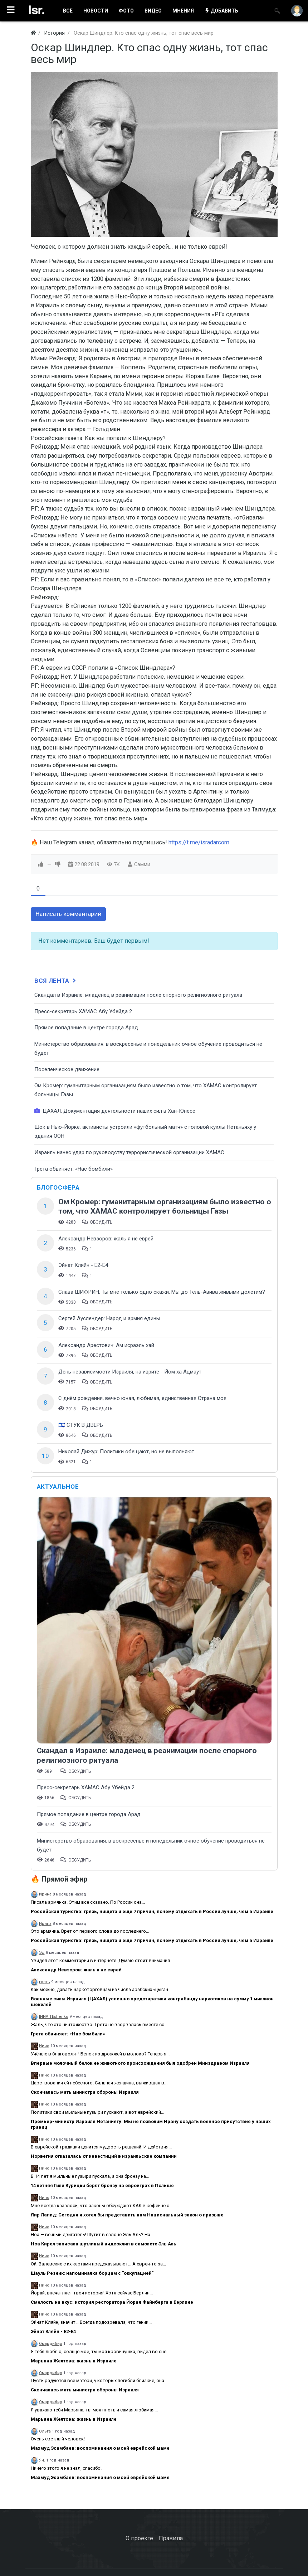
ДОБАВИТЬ (221, 11)
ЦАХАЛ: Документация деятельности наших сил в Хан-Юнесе (114, 1111)
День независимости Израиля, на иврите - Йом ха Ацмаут (129, 1371)
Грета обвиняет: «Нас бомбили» (73, 1169)
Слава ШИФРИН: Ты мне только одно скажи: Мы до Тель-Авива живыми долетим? (161, 1292)
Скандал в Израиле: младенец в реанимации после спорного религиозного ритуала (138, 995)
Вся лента (55, 980)
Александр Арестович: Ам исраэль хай (106, 1345)
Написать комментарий (68, 914)
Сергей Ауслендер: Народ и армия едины (109, 1318)
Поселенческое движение (66, 1069)
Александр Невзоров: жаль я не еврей (105, 1238)
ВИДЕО (153, 11)
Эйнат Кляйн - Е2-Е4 (83, 1265)
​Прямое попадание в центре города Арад (86, 1027)
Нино (44, 2046)
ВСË (68, 11)
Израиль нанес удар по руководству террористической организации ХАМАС (129, 1152)
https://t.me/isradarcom (198, 842)
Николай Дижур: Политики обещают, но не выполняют (126, 1451)
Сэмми (142, 864)
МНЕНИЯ (183, 11)
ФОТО (126, 11)
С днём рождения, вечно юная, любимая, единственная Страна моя (142, 1398)
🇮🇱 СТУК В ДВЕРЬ (80, 1425)
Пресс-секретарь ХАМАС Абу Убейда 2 (83, 1011)
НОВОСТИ (95, 11)
